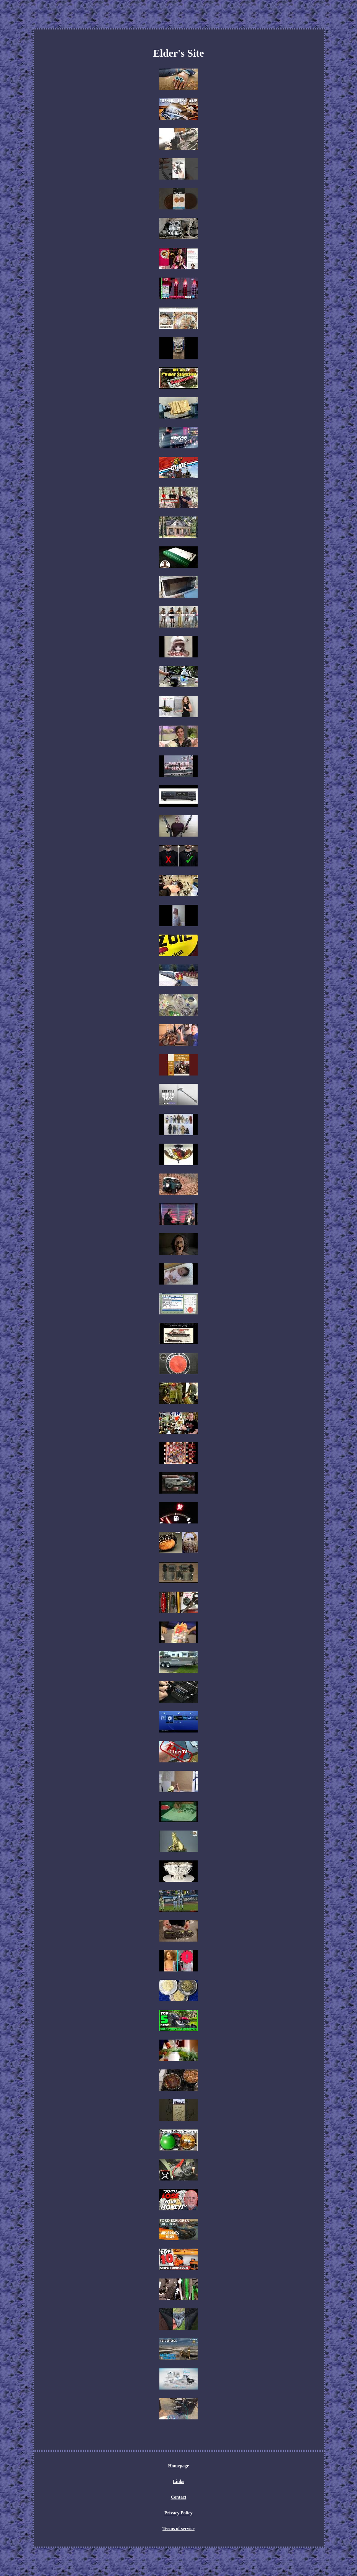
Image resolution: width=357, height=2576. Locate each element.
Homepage (178, 2465)
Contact (179, 2497)
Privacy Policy (178, 2513)
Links (178, 2481)
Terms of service (178, 2528)
